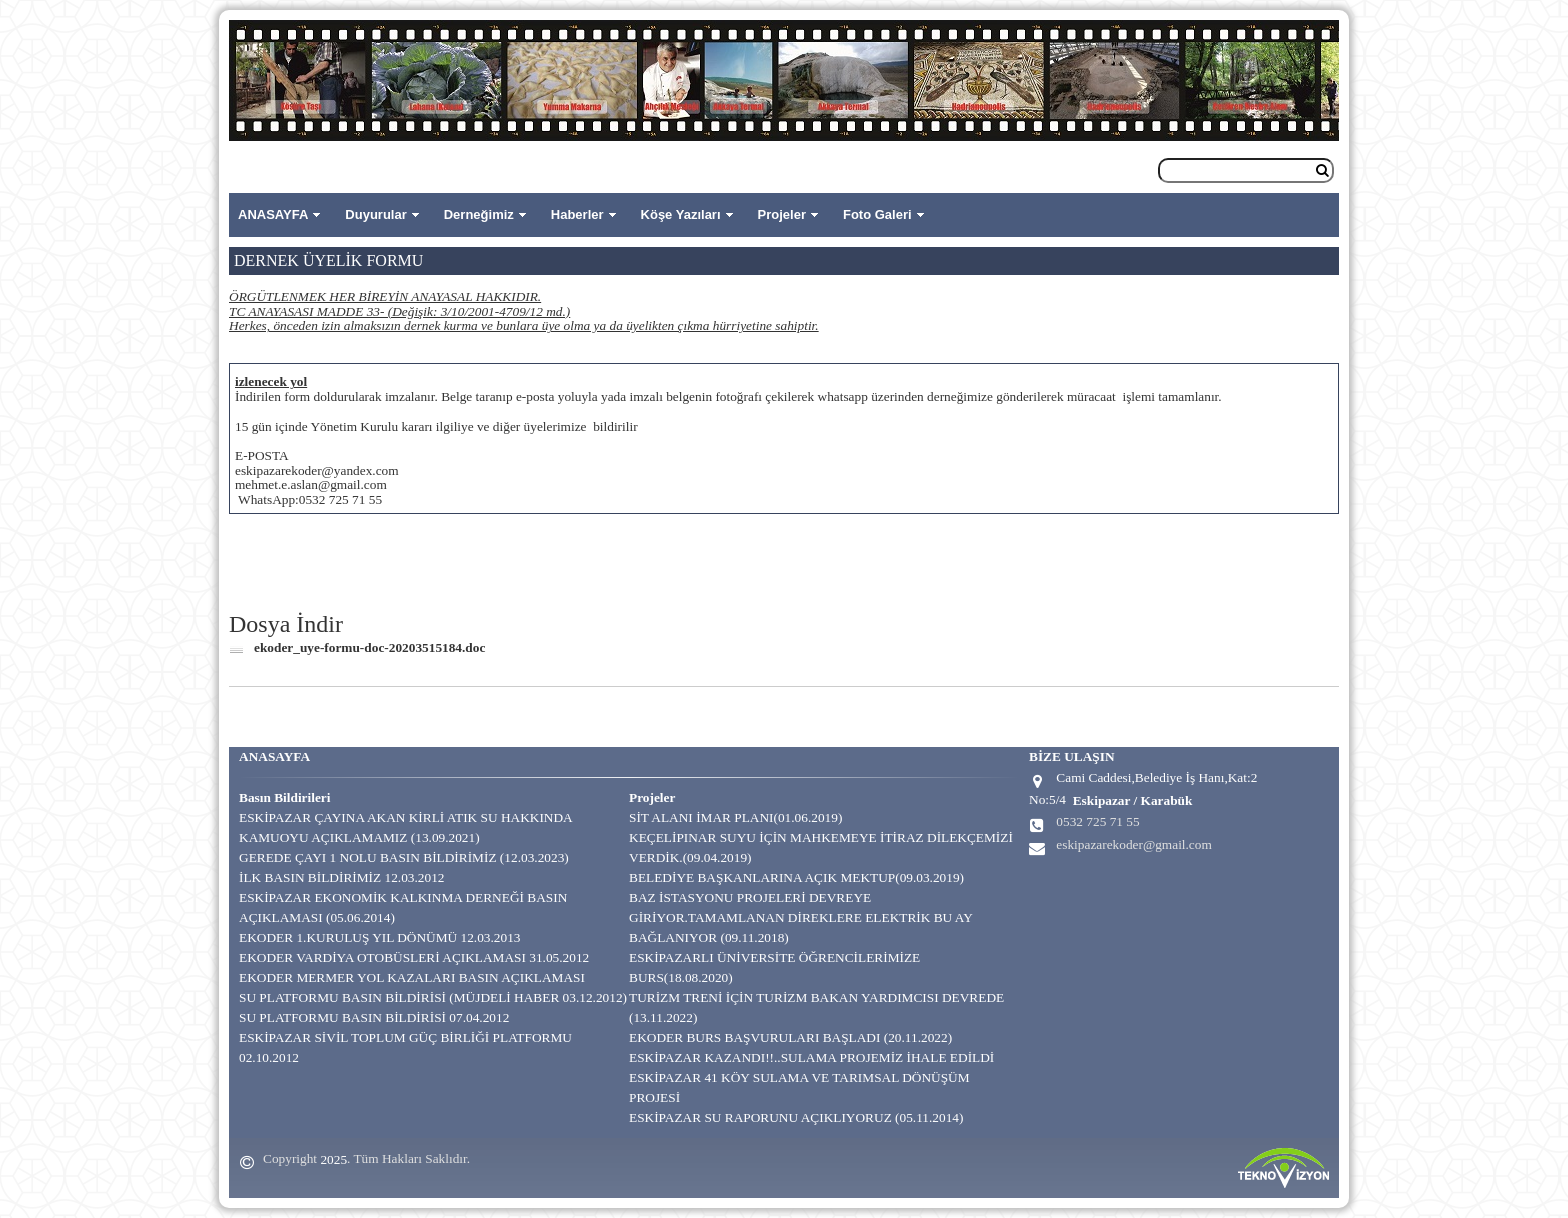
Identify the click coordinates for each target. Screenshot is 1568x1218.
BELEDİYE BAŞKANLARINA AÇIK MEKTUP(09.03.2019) (796, 877)
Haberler (577, 214)
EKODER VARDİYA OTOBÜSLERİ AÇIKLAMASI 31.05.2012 (414, 957)
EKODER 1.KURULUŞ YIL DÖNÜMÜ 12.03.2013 (380, 937)
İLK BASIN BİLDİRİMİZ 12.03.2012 (341, 877)
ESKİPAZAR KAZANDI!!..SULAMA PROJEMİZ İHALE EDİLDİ (811, 1057)
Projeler (782, 214)
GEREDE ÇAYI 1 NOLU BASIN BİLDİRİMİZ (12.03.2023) (404, 857)
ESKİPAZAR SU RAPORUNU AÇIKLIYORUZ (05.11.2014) (796, 1117)
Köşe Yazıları (681, 214)
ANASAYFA (273, 214)
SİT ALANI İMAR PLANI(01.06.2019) (735, 817)
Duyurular (375, 214)
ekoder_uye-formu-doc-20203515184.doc (369, 647)
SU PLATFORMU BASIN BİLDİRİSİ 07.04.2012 (374, 1017)
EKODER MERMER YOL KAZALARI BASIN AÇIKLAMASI (412, 977)
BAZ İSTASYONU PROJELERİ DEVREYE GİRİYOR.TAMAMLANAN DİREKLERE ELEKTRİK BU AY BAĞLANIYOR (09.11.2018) (800, 917)
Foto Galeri (877, 214)
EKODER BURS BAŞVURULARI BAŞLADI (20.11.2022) (790, 1037)
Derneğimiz (479, 214)
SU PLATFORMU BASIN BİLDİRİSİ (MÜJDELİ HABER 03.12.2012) (433, 997)
